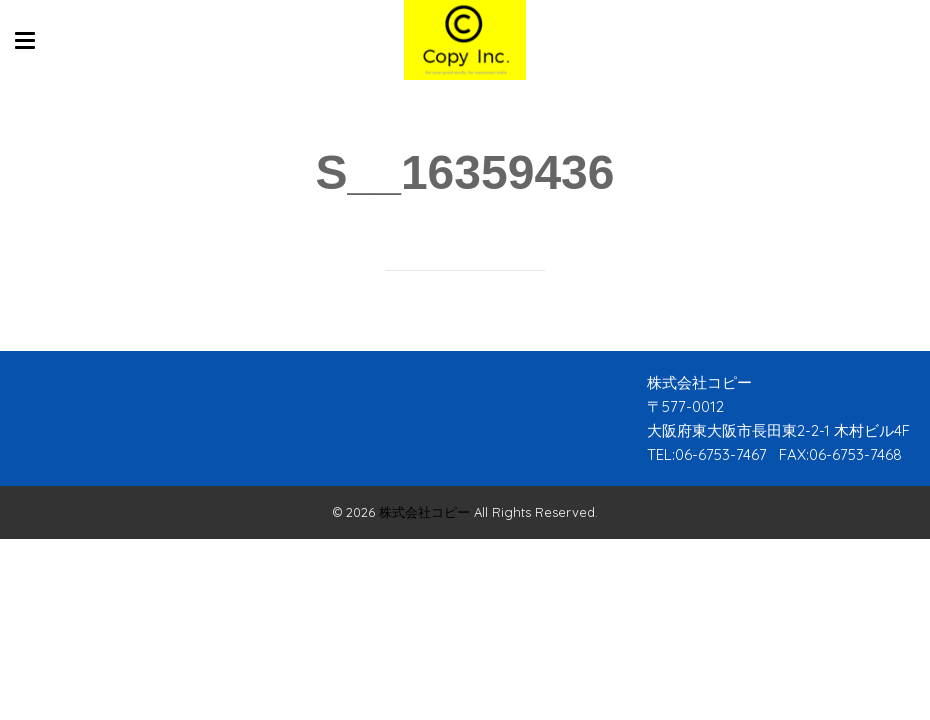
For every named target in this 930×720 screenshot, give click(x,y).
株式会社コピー (424, 512)
